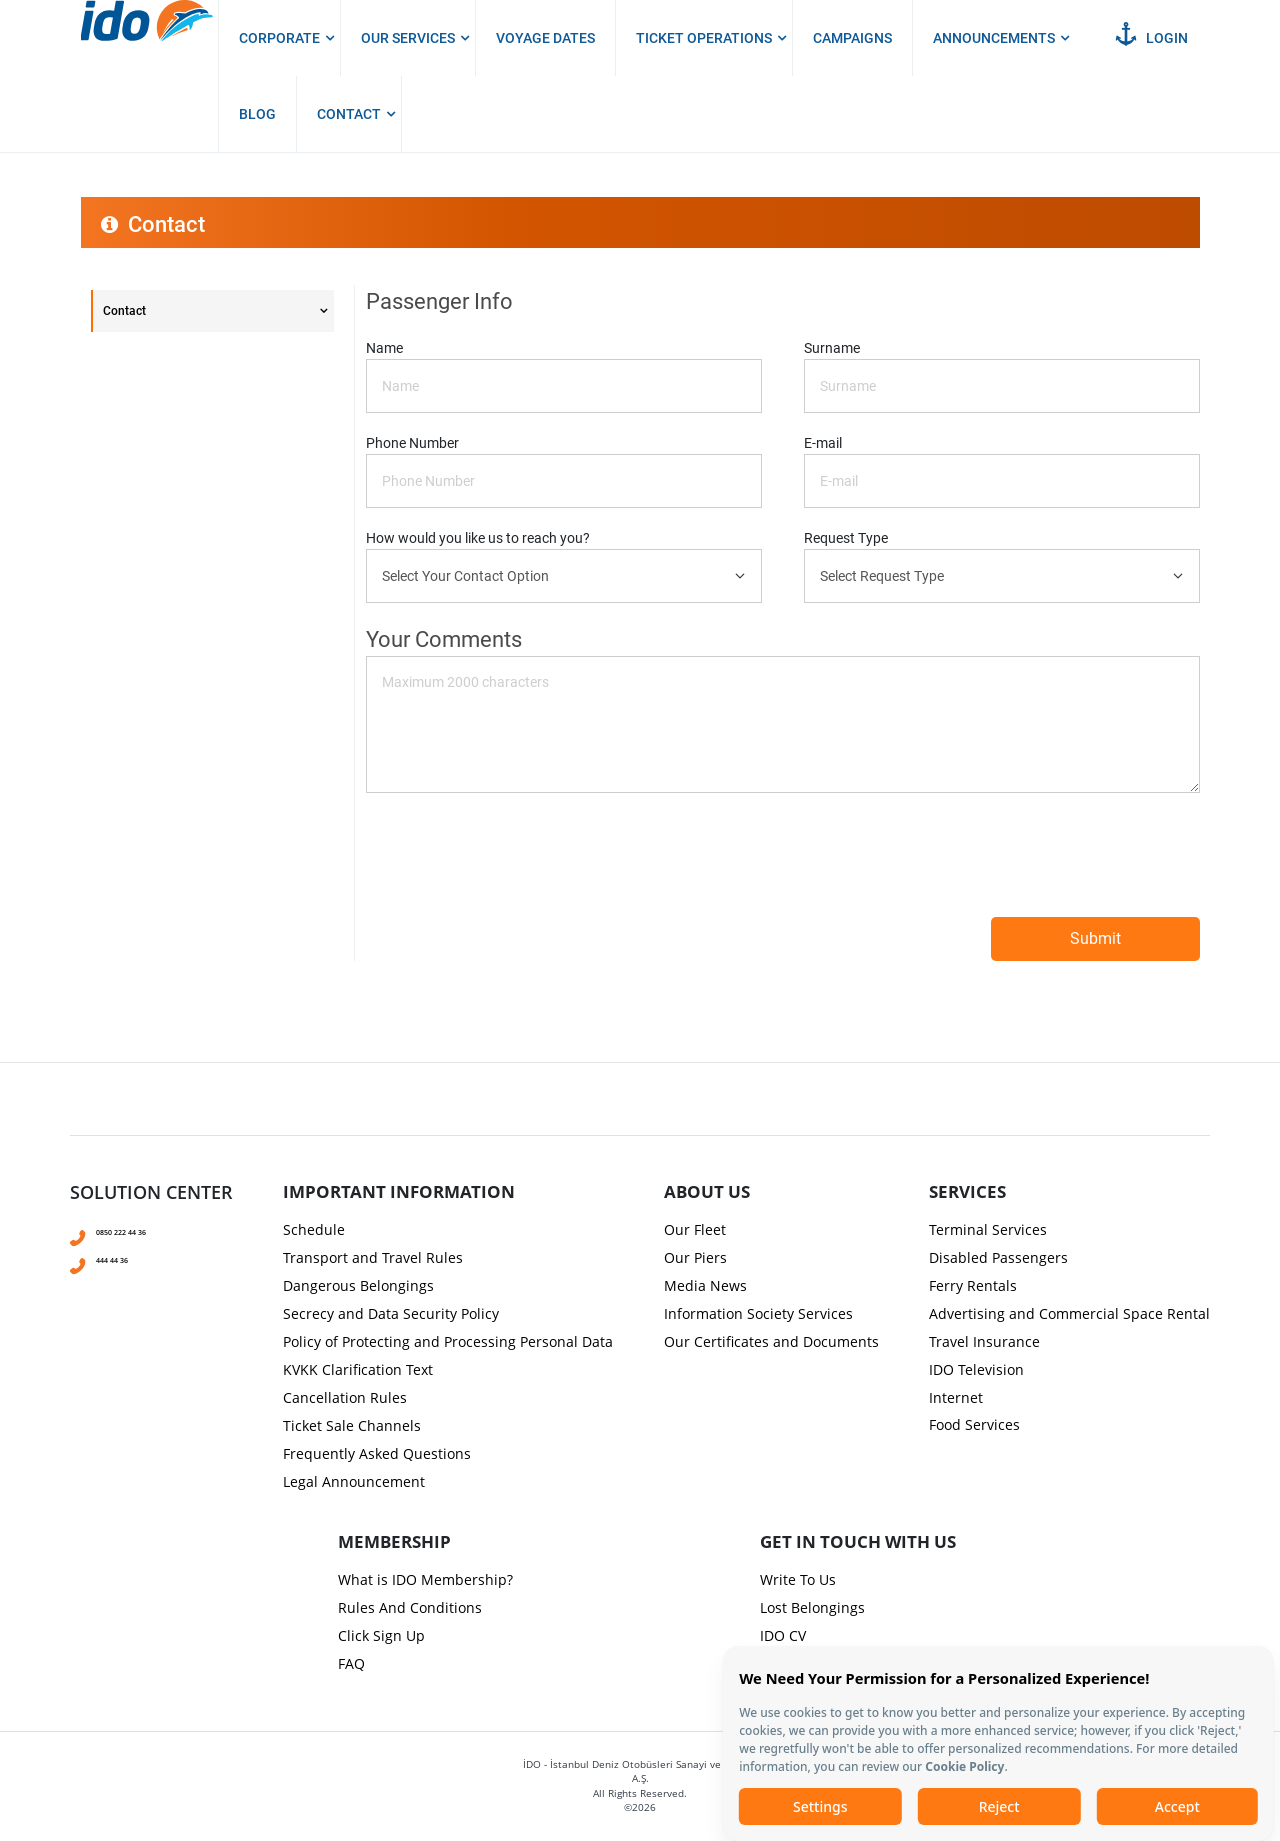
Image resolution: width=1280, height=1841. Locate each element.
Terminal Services (988, 1229)
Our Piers (695, 1257)
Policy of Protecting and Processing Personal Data (448, 1341)
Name (384, 348)
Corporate (279, 38)
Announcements (994, 38)
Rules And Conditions (410, 1607)
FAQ (351, 1663)
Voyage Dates (545, 38)
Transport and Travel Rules (373, 1257)
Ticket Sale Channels (352, 1425)
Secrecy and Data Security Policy (391, 1313)
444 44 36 (123, 1258)
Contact (349, 114)
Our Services (408, 38)
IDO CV (783, 1635)
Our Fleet (695, 1229)
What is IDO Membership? (425, 1579)
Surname (832, 348)
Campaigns (852, 38)
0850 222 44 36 (139, 1230)
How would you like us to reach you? (478, 538)
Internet (956, 1397)
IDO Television (976, 1369)
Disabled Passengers (998, 1257)
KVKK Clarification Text (358, 1369)
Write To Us (798, 1579)
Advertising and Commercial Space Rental (1069, 1313)
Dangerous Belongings (358, 1285)
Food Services (974, 1424)
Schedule (314, 1229)
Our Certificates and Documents (771, 1341)
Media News (705, 1285)
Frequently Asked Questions (377, 1453)
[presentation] (640, 770)
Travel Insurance (984, 1341)
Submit (1095, 938)
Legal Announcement (354, 1481)
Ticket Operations (704, 38)
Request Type (846, 538)
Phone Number (412, 443)
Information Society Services (758, 1313)
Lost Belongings (812, 1607)
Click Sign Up (381, 1635)
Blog (257, 114)
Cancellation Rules (345, 1397)
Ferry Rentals (973, 1285)
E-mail (823, 443)
